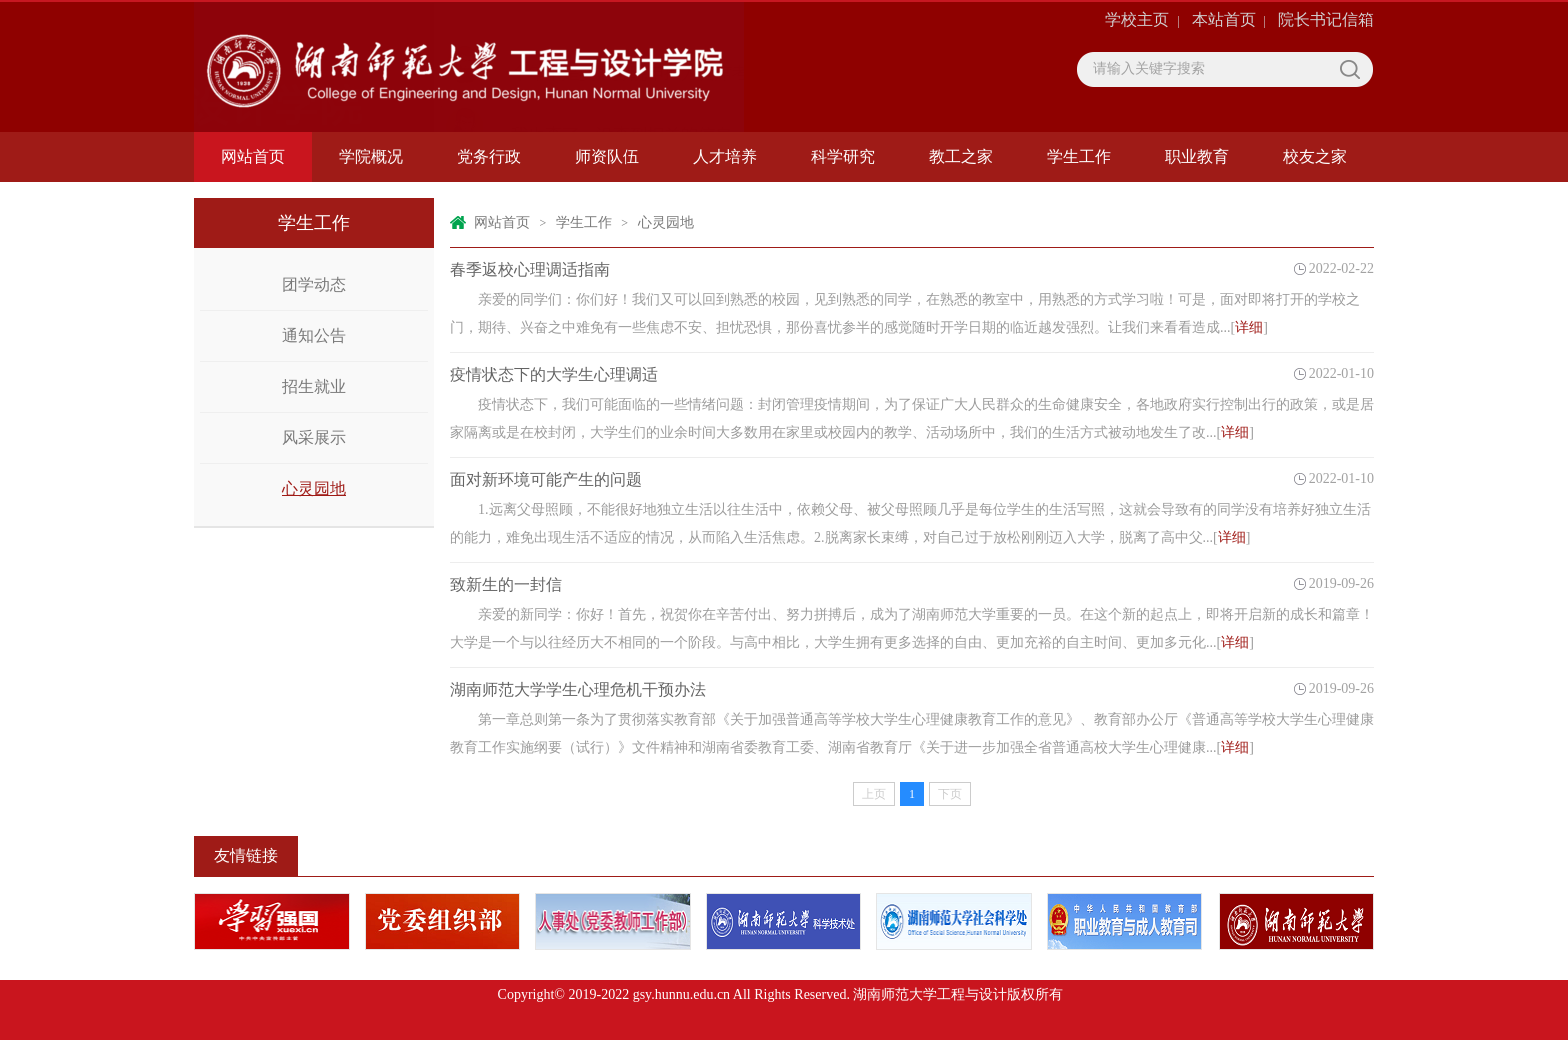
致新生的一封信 (506, 584)
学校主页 (1137, 19)
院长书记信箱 (1326, 19)
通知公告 (314, 335)
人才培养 (725, 156)
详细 (1249, 327)
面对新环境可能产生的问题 (546, 479)
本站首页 (1224, 19)
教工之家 (961, 156)
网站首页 (253, 156)
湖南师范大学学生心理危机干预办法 (578, 689)
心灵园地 (314, 488)
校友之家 (1315, 156)
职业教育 (1197, 156)
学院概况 (371, 156)
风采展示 (314, 437)
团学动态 (314, 284)
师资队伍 (607, 156)
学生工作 (1079, 156)
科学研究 (843, 156)
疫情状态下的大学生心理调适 (554, 374)
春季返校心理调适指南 (530, 269)
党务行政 (489, 156)
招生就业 (314, 386)
